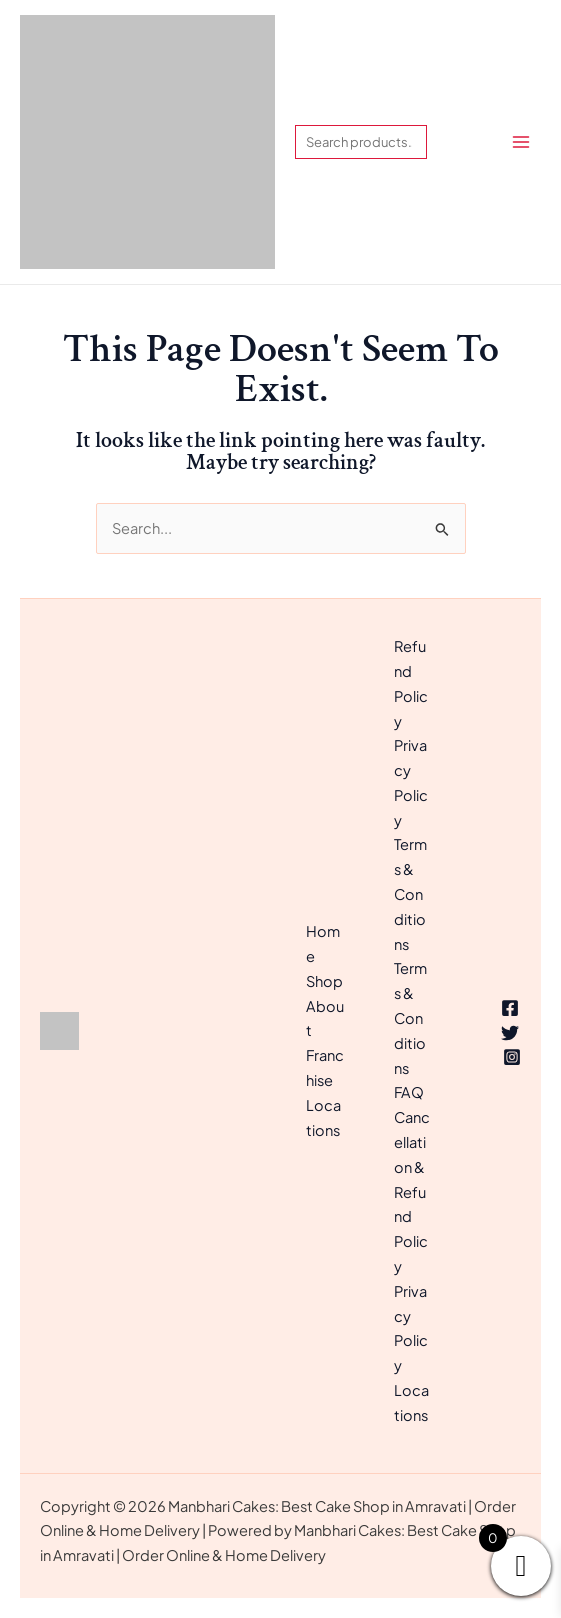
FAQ (409, 1092)
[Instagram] (512, 1057)
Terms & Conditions (410, 893)
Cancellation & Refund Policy (412, 1191)
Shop (324, 981)
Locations (411, 1402)
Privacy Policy (411, 782)
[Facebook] (510, 1008)
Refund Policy (411, 683)
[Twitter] (510, 1033)
